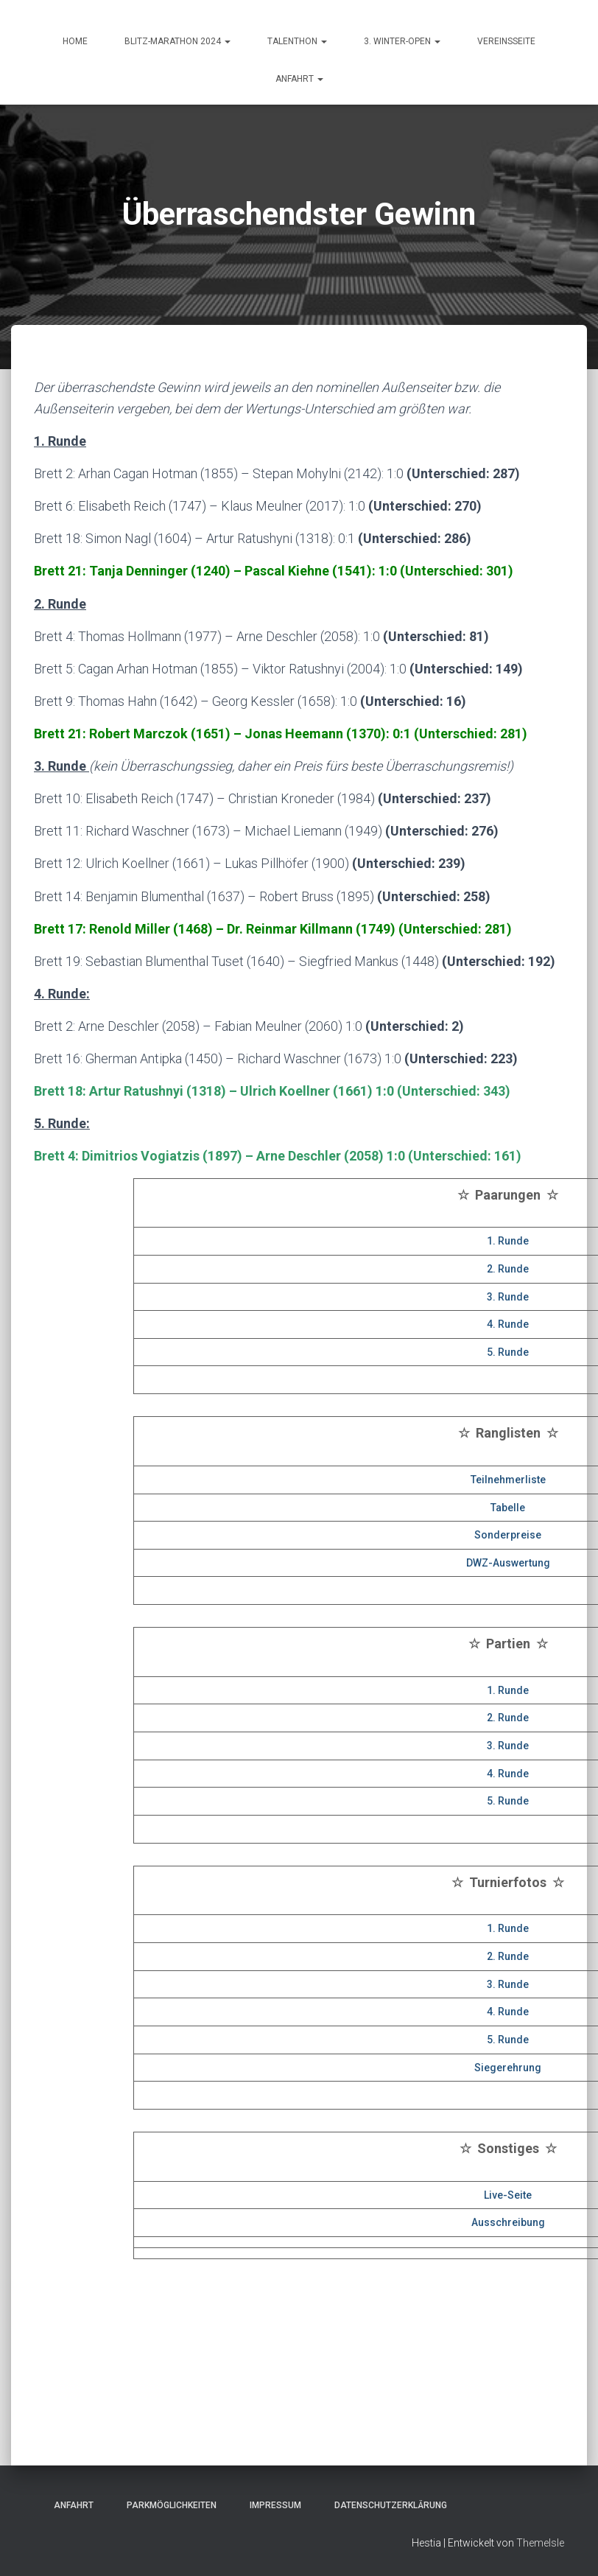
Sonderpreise (507, 1535)
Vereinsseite (506, 41)
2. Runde (508, 1269)
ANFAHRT (299, 79)
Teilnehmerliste (508, 1479)
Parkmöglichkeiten (167, 2505)
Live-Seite (508, 2195)
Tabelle (507, 1507)
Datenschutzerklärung (386, 2505)
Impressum (271, 2505)
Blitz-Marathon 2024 (177, 41)
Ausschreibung (508, 2222)
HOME (75, 41)
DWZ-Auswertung (508, 1563)
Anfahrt (69, 2505)
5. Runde (508, 1352)
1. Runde (508, 1241)
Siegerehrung (507, 2067)
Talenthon (297, 41)
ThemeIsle (540, 2543)
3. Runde (508, 1297)
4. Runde (508, 1324)
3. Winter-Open (402, 41)
